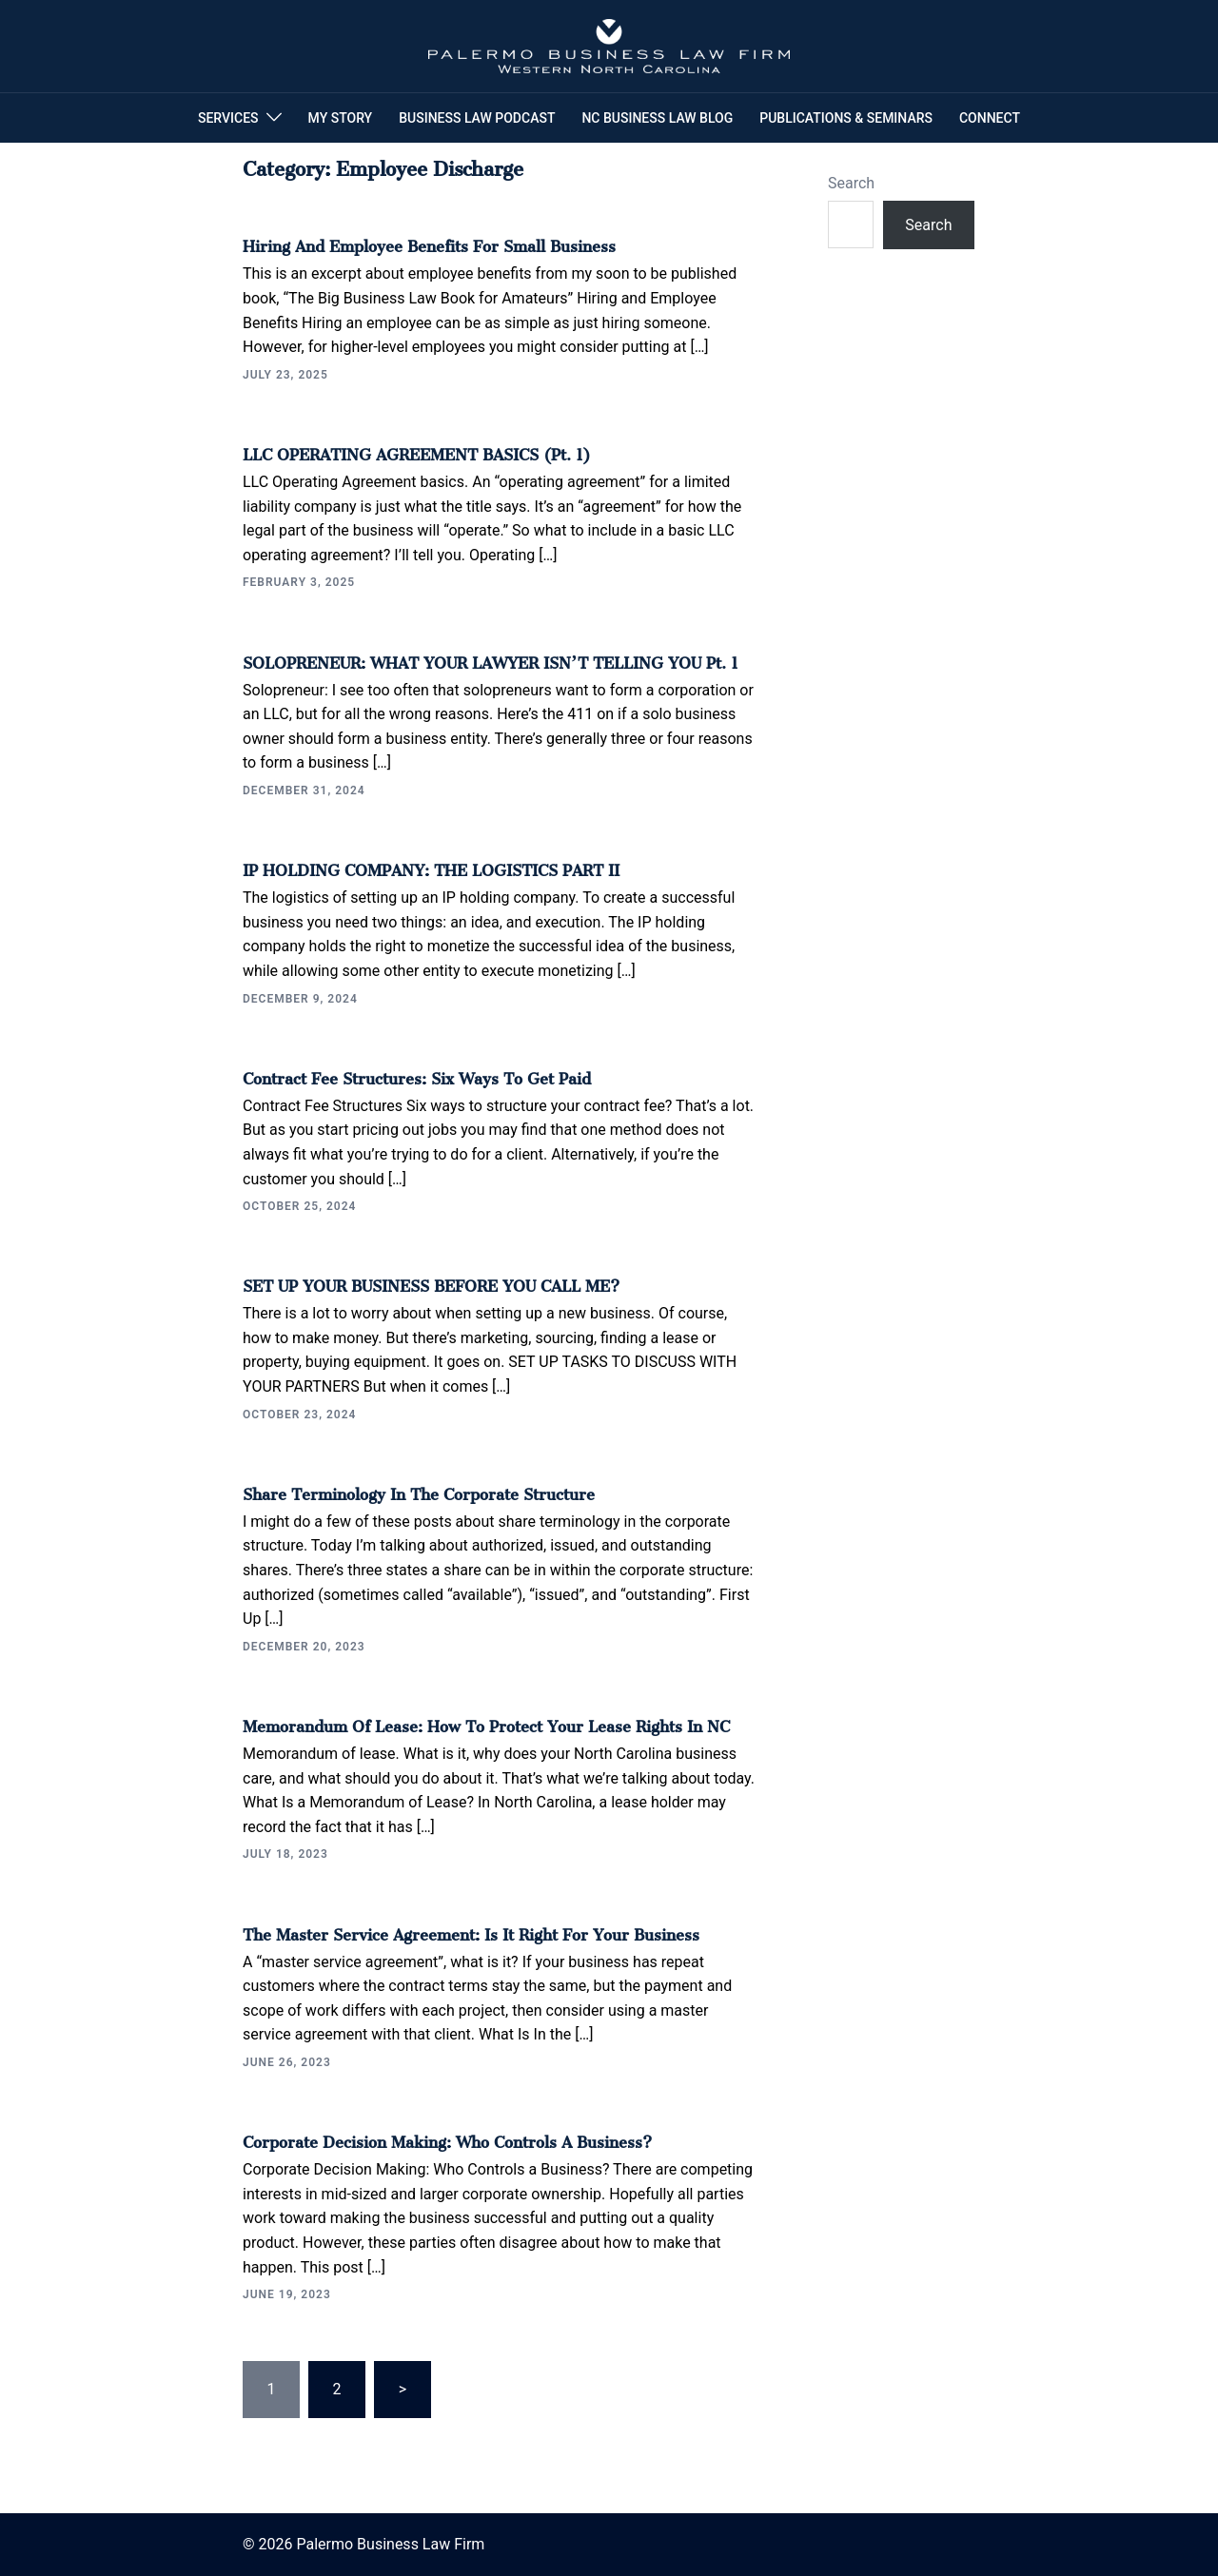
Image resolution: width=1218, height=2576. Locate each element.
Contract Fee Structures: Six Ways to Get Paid (417, 1075)
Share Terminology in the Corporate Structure (419, 1491)
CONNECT (989, 118)
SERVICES (228, 118)
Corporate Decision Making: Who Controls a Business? (447, 2138)
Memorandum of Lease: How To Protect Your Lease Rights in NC (486, 1723)
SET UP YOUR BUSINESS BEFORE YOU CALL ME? (431, 1282)
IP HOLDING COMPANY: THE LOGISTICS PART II (431, 867)
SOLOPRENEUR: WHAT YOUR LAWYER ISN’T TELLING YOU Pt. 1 (490, 659)
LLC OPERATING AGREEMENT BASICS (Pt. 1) (417, 451)
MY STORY (340, 118)
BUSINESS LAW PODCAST (477, 118)
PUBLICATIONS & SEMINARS (846, 118)
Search (851, 183)
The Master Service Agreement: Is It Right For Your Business (471, 1931)
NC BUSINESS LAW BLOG (657, 118)
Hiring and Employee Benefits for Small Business (429, 243)
